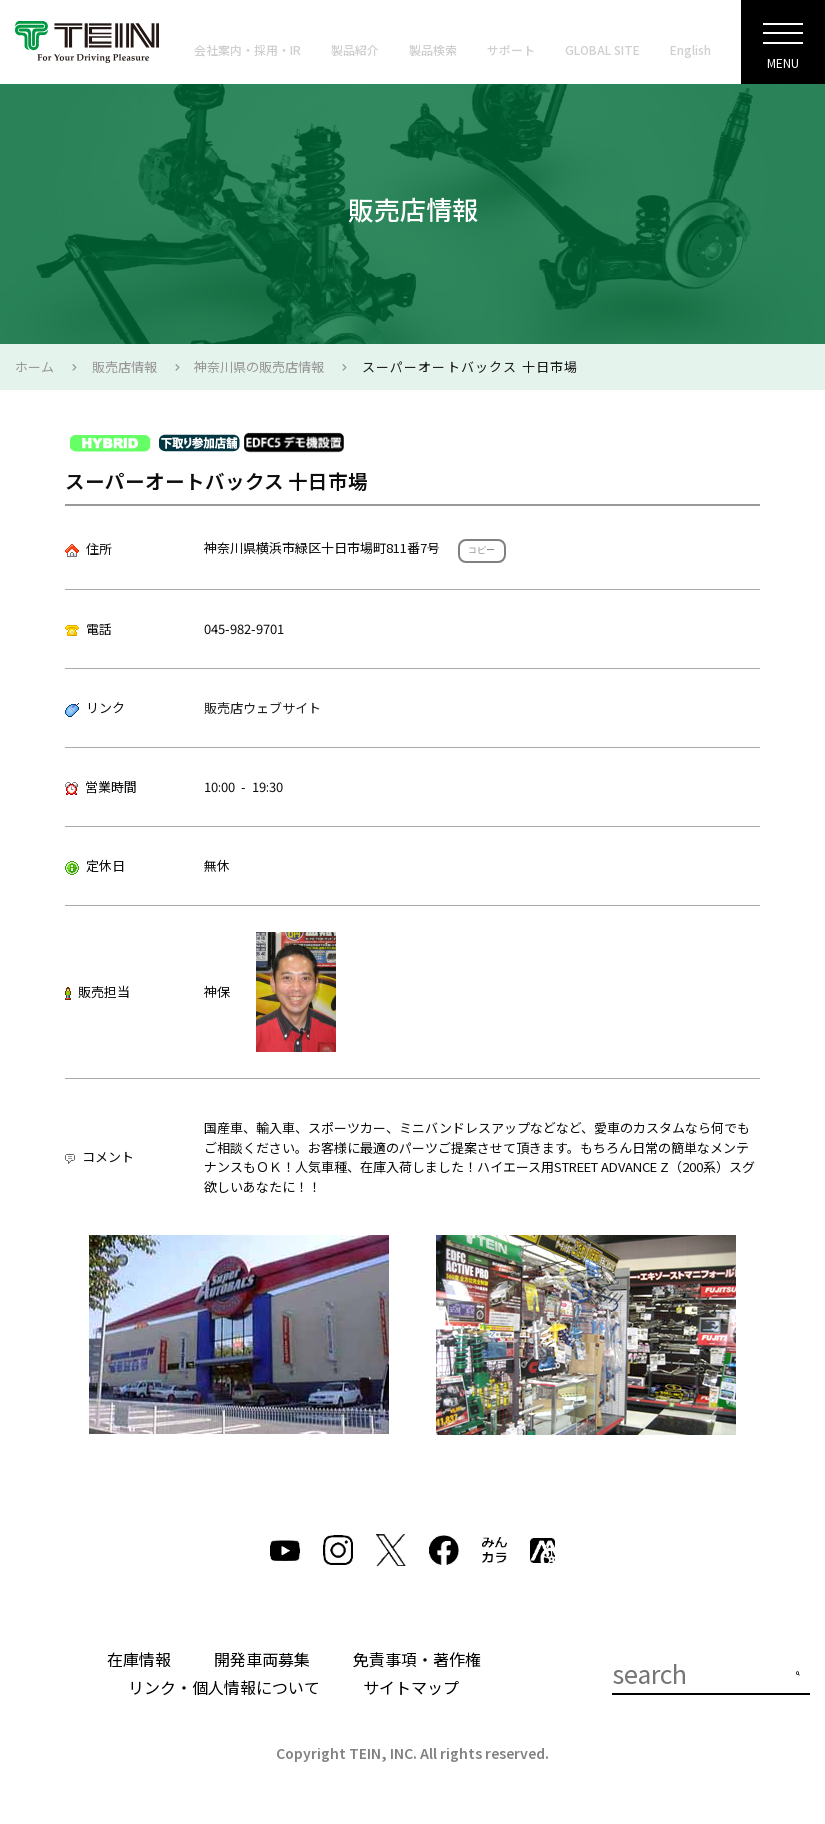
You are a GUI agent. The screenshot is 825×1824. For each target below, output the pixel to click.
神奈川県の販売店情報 (259, 366)
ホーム (34, 366)
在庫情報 (139, 1659)
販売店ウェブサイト (262, 707)
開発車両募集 (262, 1659)
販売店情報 (124, 366)
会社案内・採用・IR (247, 49)
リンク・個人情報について (224, 1687)
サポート (511, 49)
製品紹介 (355, 49)
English (690, 49)
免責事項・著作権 (417, 1659)
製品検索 (433, 49)
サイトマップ (411, 1687)
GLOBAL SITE (602, 49)
